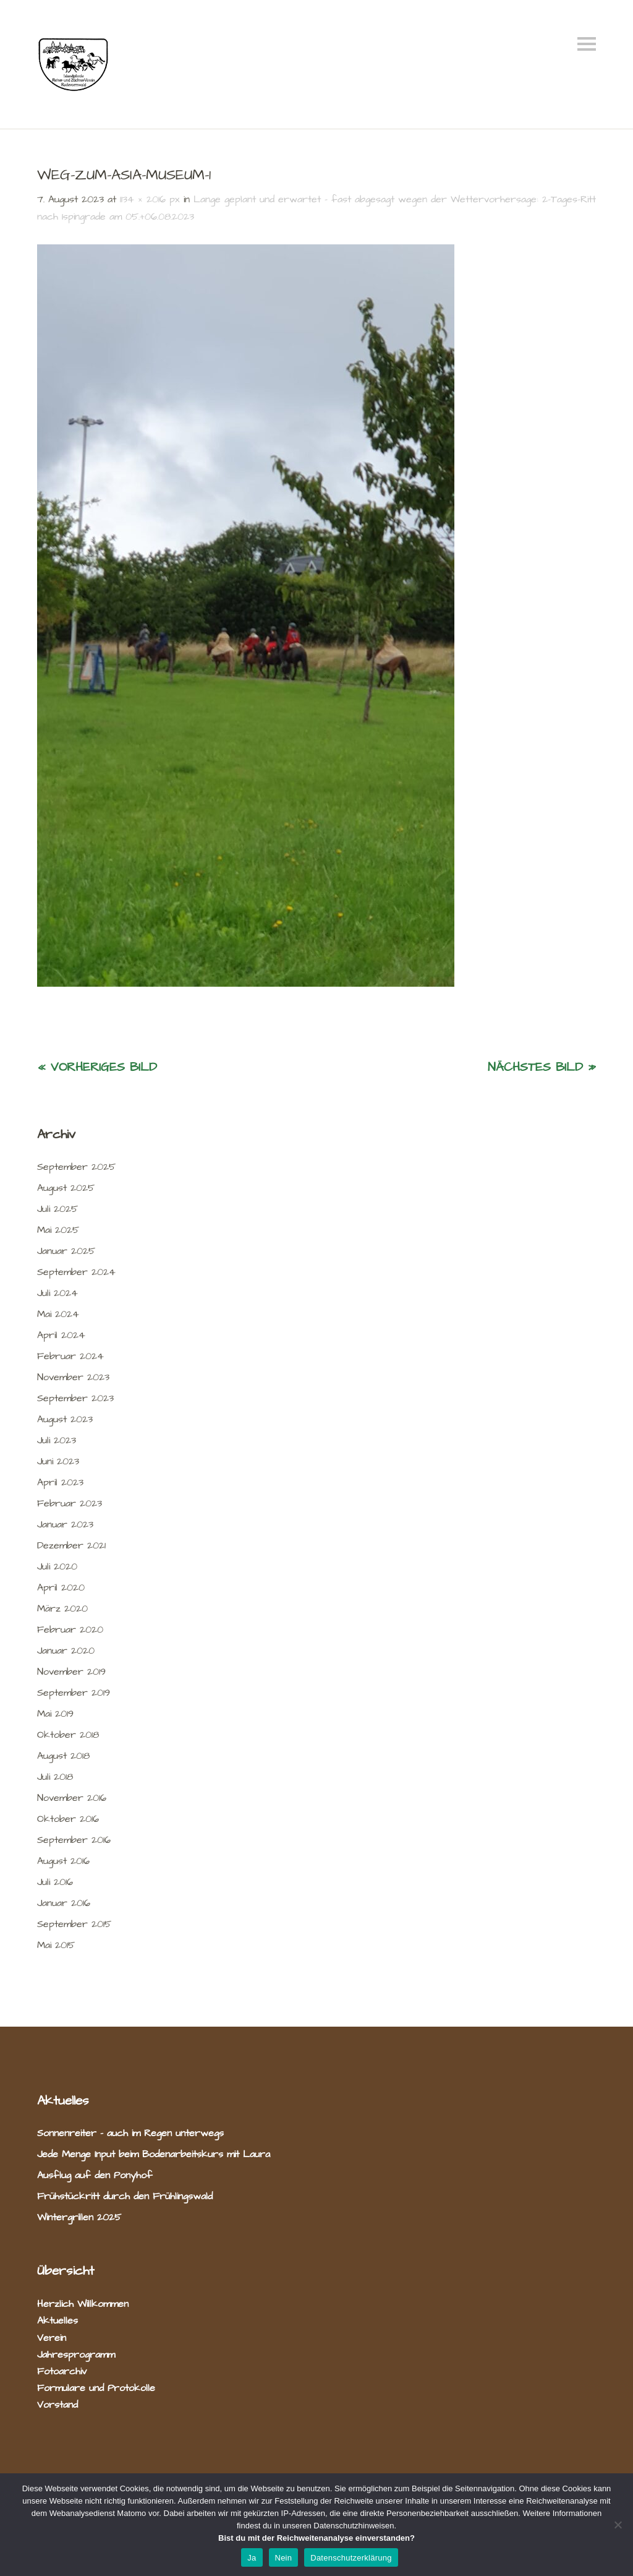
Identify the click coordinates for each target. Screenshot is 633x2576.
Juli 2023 (56, 1440)
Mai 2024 (58, 1314)
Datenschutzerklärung (350, 2557)
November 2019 (71, 1671)
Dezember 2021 (71, 1545)
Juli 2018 (55, 1777)
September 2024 (76, 1272)
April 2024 (61, 1335)
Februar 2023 (69, 1503)
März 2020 (62, 1608)
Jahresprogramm (76, 2354)
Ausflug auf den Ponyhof (95, 2175)
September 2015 (74, 1924)
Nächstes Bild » (542, 1067)
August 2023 (65, 1419)
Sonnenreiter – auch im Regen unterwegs (130, 2133)
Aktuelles (57, 2320)
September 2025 (76, 1167)
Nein (283, 2557)
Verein (51, 2338)
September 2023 (75, 1398)
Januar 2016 (63, 1903)
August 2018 (63, 1755)
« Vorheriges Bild (97, 1067)
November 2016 (71, 1798)
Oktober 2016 (68, 1819)
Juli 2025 (57, 1209)
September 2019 (73, 1692)
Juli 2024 (57, 1293)
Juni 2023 (58, 1461)
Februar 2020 (70, 1629)
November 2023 (73, 1377)
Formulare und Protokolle (96, 2388)
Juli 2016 (55, 1882)
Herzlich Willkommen (83, 2304)
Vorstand (57, 2404)
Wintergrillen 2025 (79, 2217)
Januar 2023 (65, 1524)
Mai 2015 (56, 1945)
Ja (251, 2557)
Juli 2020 (57, 1566)
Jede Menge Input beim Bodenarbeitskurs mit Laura (153, 2154)
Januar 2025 (66, 1251)
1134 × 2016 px (150, 199)
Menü (586, 44)
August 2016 (63, 1861)
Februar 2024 (70, 1356)
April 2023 (60, 1482)
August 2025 (66, 1188)
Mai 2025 (58, 1230)
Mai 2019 (55, 1713)
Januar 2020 (66, 1650)
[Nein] (617, 2524)
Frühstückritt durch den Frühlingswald (125, 2196)
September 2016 (74, 1840)
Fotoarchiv (62, 2371)
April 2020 (61, 1587)
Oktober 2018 (68, 1734)
